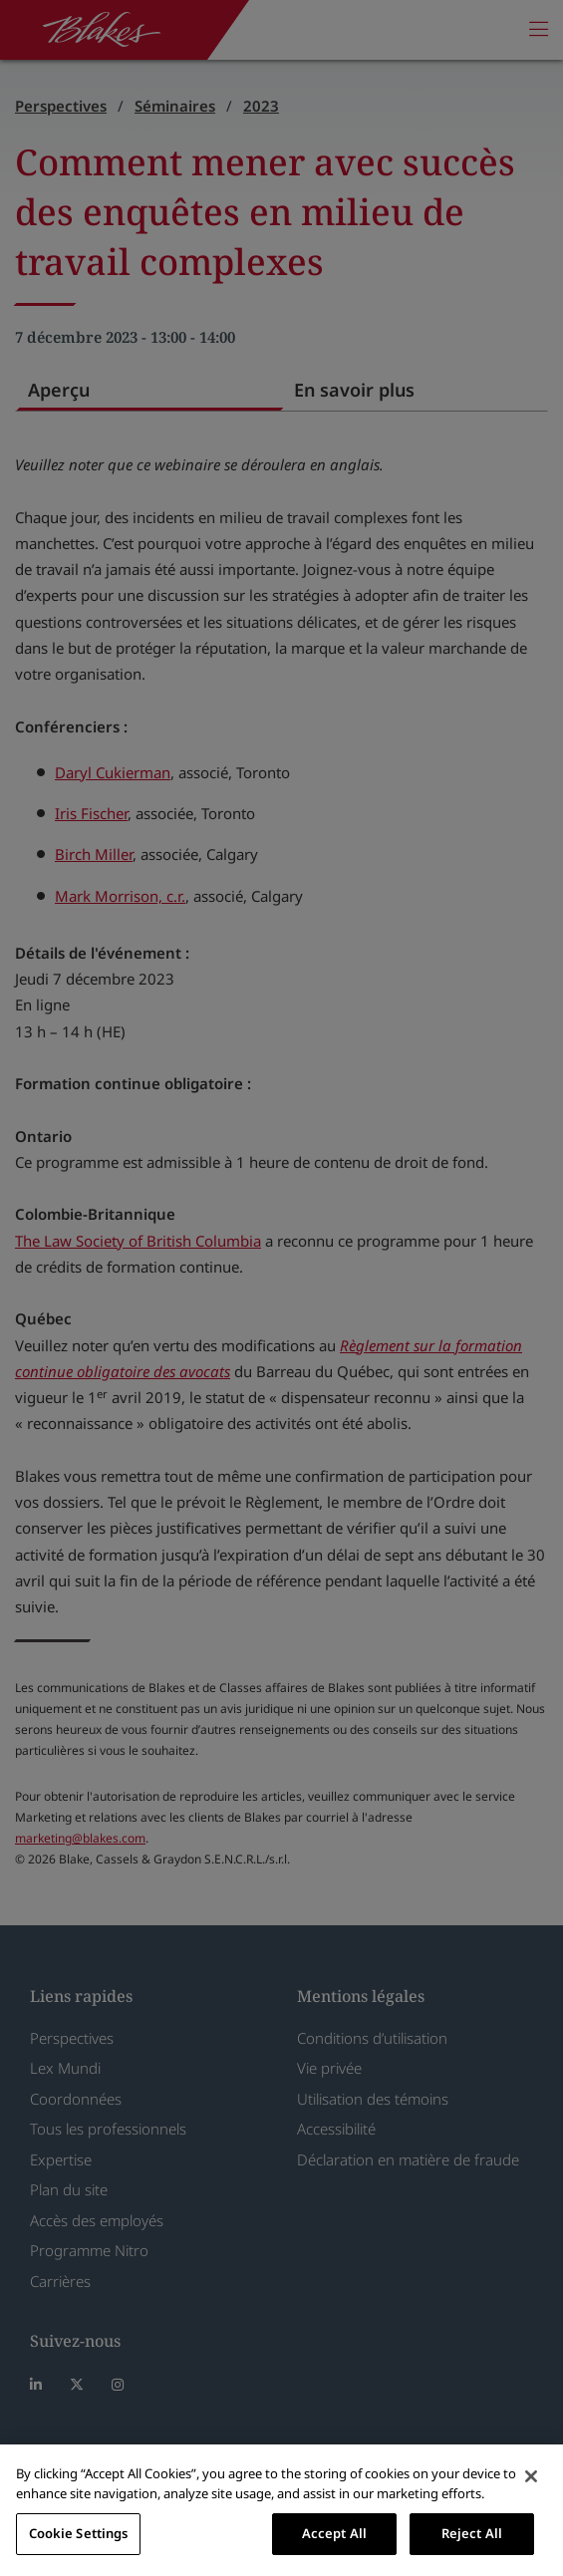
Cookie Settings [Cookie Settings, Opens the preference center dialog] (79, 2533)
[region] (281, 2510)
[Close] (531, 2476)
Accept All (334, 2533)
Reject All (471, 2533)
